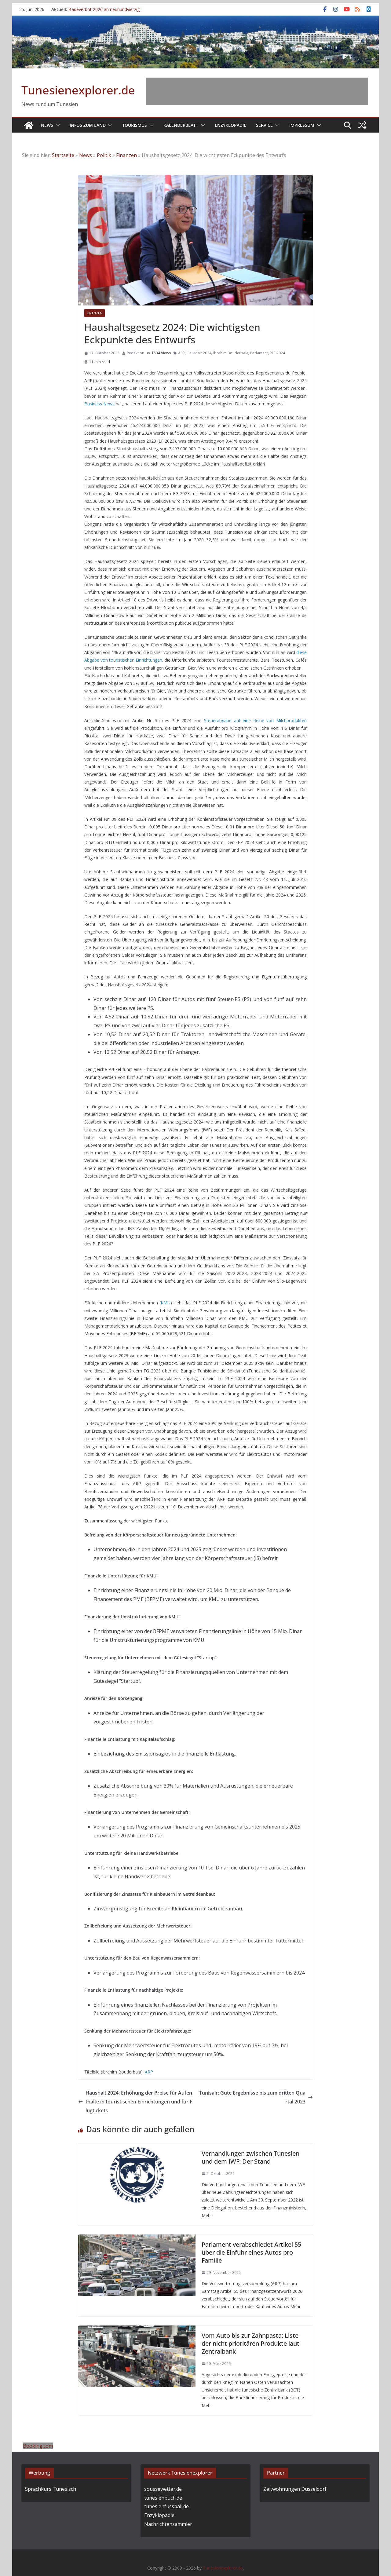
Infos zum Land (88, 125)
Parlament (259, 353)
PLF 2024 (277, 353)
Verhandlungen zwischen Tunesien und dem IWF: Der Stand (250, 2157)
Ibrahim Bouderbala (230, 353)
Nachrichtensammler (168, 2524)
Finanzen (126, 155)
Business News (99, 404)
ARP (181, 353)
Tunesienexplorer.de (78, 90)
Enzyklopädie (230, 125)
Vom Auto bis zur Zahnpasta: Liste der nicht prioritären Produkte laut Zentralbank (250, 2343)
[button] (56, 125)
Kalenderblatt (180, 125)
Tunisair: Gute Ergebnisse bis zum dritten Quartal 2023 (256, 2097)
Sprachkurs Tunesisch (50, 2489)
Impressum (301, 125)
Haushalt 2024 (199, 353)
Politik (104, 155)
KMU (165, 1303)
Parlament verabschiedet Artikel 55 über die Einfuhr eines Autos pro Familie (251, 2252)
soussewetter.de (163, 2489)
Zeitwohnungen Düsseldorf (295, 2489)
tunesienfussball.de (166, 2506)
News (47, 125)
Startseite (63, 155)
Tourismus (134, 125)
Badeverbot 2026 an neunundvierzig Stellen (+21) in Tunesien (104, 12)
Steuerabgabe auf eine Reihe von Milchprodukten (255, 720)
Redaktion (135, 353)
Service (264, 125)
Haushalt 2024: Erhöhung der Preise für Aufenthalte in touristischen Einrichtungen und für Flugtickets (135, 2101)
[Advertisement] (257, 91)
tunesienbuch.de (163, 2497)
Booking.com (38, 2446)
